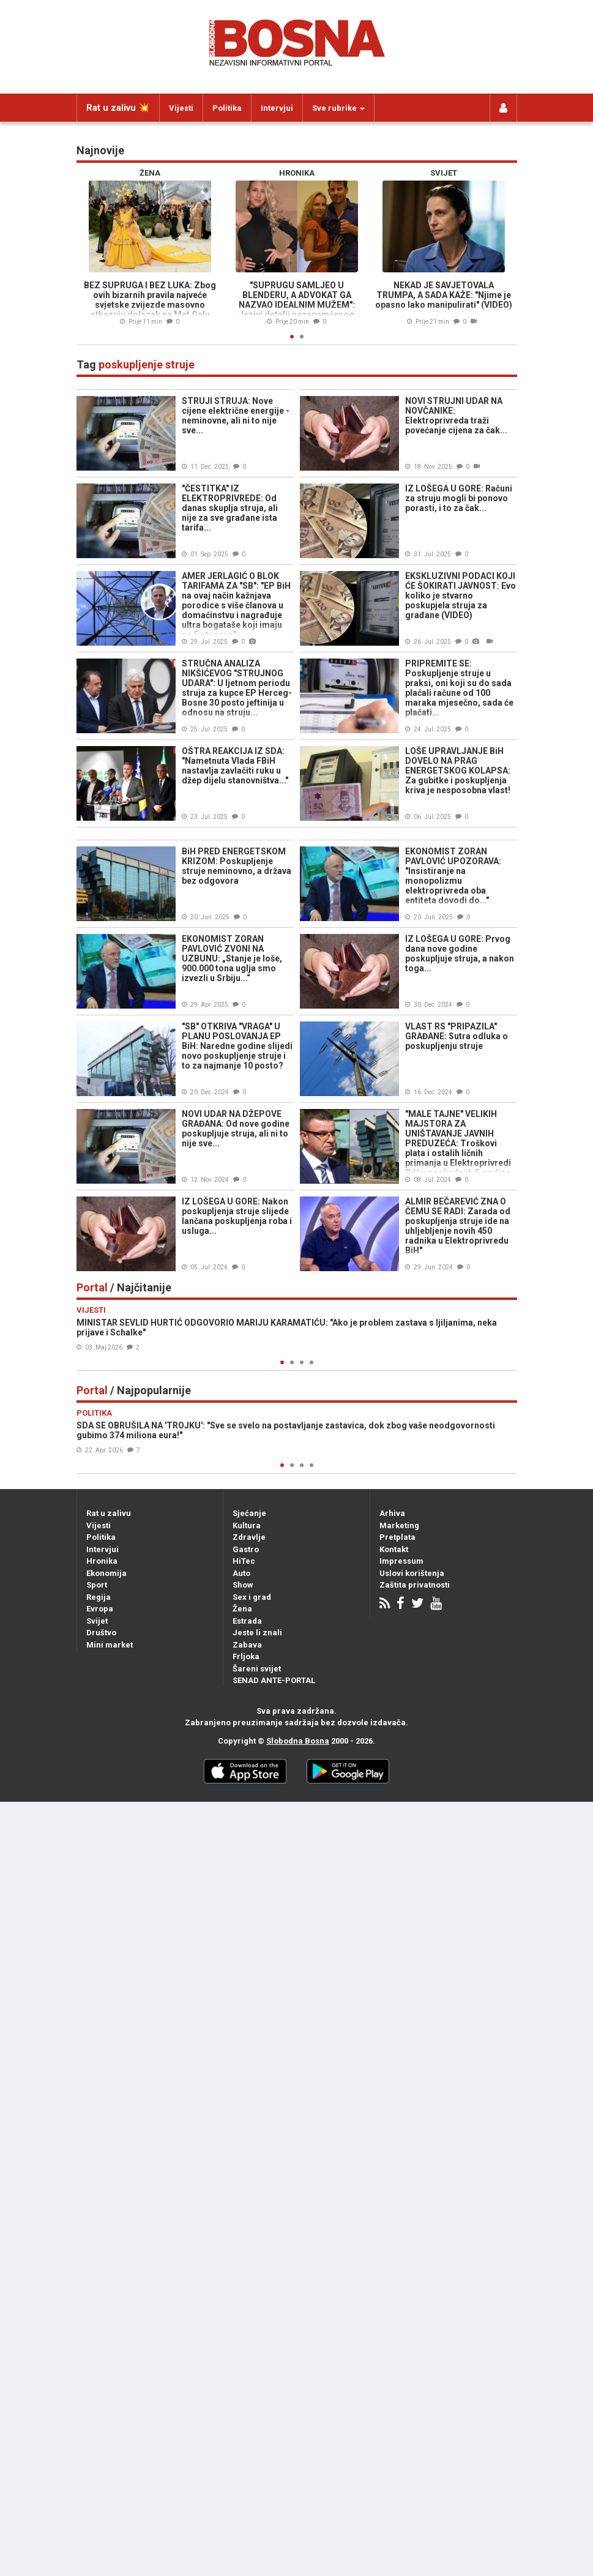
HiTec (244, 1561)
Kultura (247, 1525)
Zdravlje (249, 1537)
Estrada (247, 1621)
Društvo (101, 1632)
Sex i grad (252, 1597)
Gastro (246, 1549)
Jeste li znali (257, 1632)
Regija (98, 1597)
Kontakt (393, 1549)
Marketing (399, 1525)
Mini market (109, 1644)
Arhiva (392, 1513)
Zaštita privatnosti (414, 1584)
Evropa (99, 1608)
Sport (96, 1584)
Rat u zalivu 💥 (118, 107)
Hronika (101, 1561)
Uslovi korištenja (411, 1573)
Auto (241, 1573)
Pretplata (397, 1537)
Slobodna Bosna (297, 1740)
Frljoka (246, 1656)
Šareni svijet (257, 1668)
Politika (227, 108)
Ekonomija (106, 1573)
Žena (242, 1608)
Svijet (97, 1621)
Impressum (401, 1561)
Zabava (247, 1644)
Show (243, 1584)
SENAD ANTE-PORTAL (274, 1680)
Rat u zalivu (108, 1513)
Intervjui (277, 108)
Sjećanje (249, 1513)
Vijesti (181, 108)
